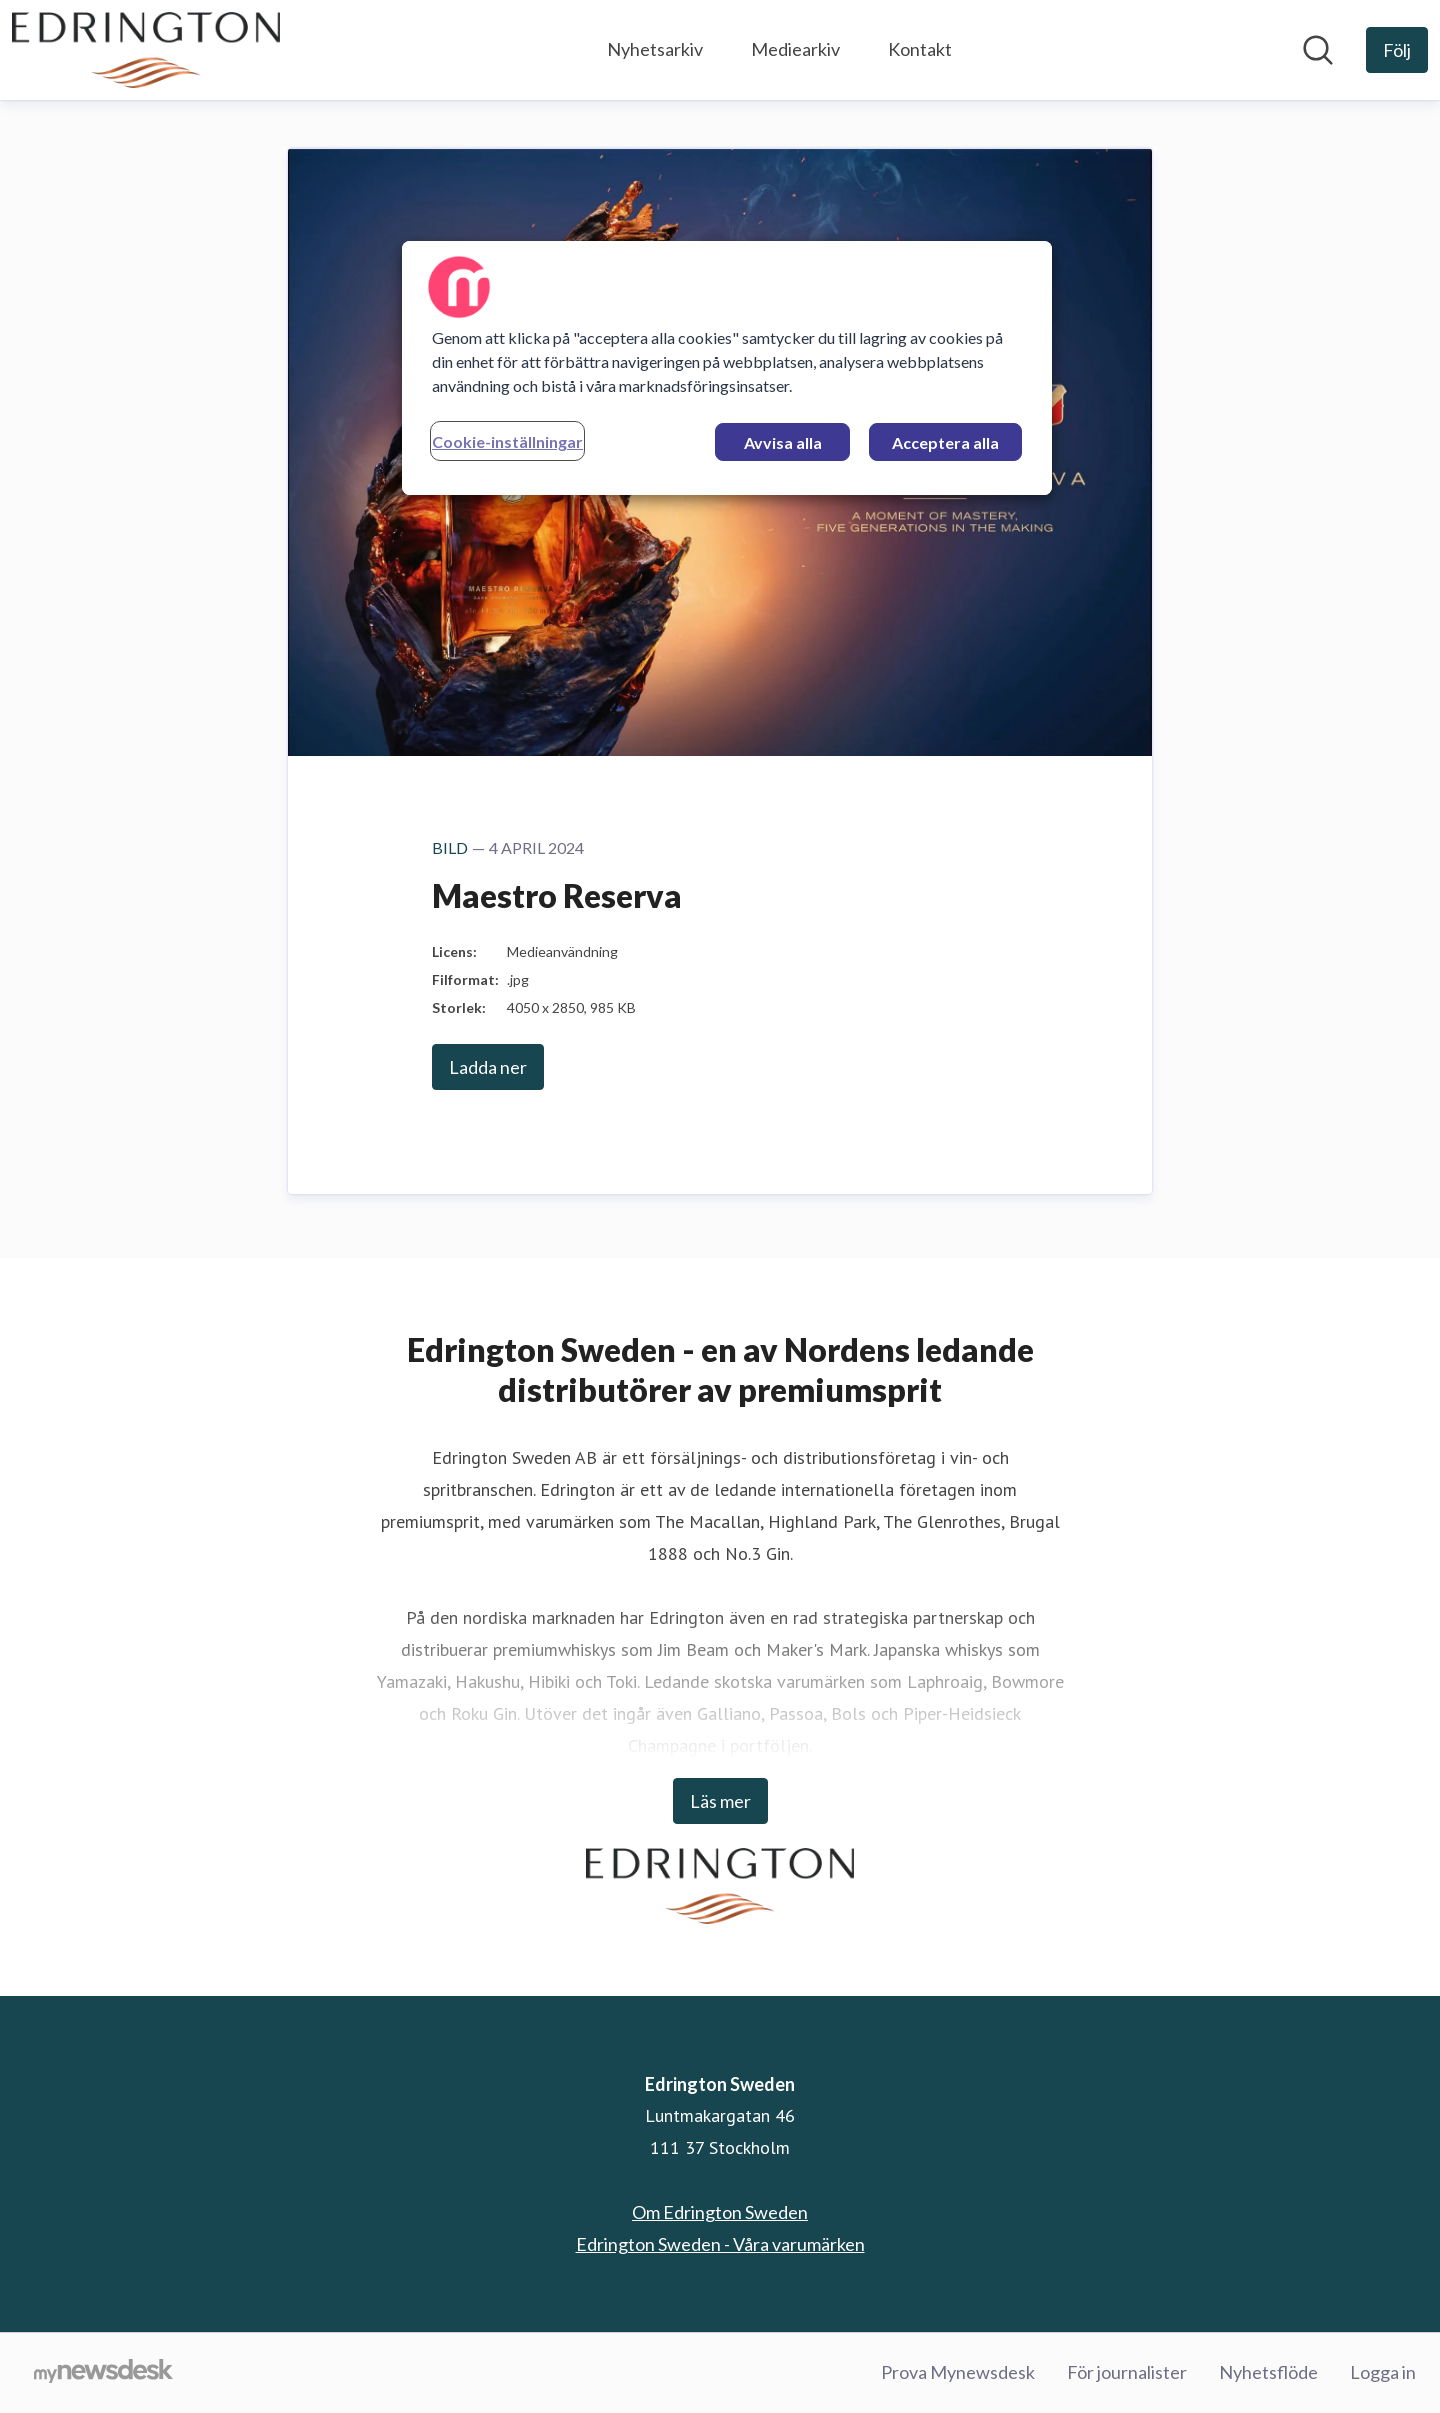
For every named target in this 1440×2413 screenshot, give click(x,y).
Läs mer (720, 1801)
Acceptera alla (945, 442)
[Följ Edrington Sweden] (1397, 50)
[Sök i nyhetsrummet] (1318, 50)
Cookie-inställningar (507, 441)
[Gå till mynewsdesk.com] (103, 2373)
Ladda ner (488, 1067)
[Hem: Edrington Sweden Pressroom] (146, 50)
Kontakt (920, 49)
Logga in (1383, 2372)
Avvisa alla (783, 442)
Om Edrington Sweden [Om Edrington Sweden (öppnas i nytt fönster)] (720, 2212)
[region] (727, 368)
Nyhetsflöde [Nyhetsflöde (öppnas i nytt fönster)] (1268, 2372)
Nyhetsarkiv (655, 49)
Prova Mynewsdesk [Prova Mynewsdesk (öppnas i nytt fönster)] (958, 2372)
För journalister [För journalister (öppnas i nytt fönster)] (1127, 2372)
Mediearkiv (795, 49)
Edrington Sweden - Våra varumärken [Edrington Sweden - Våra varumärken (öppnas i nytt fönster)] (720, 2244)
